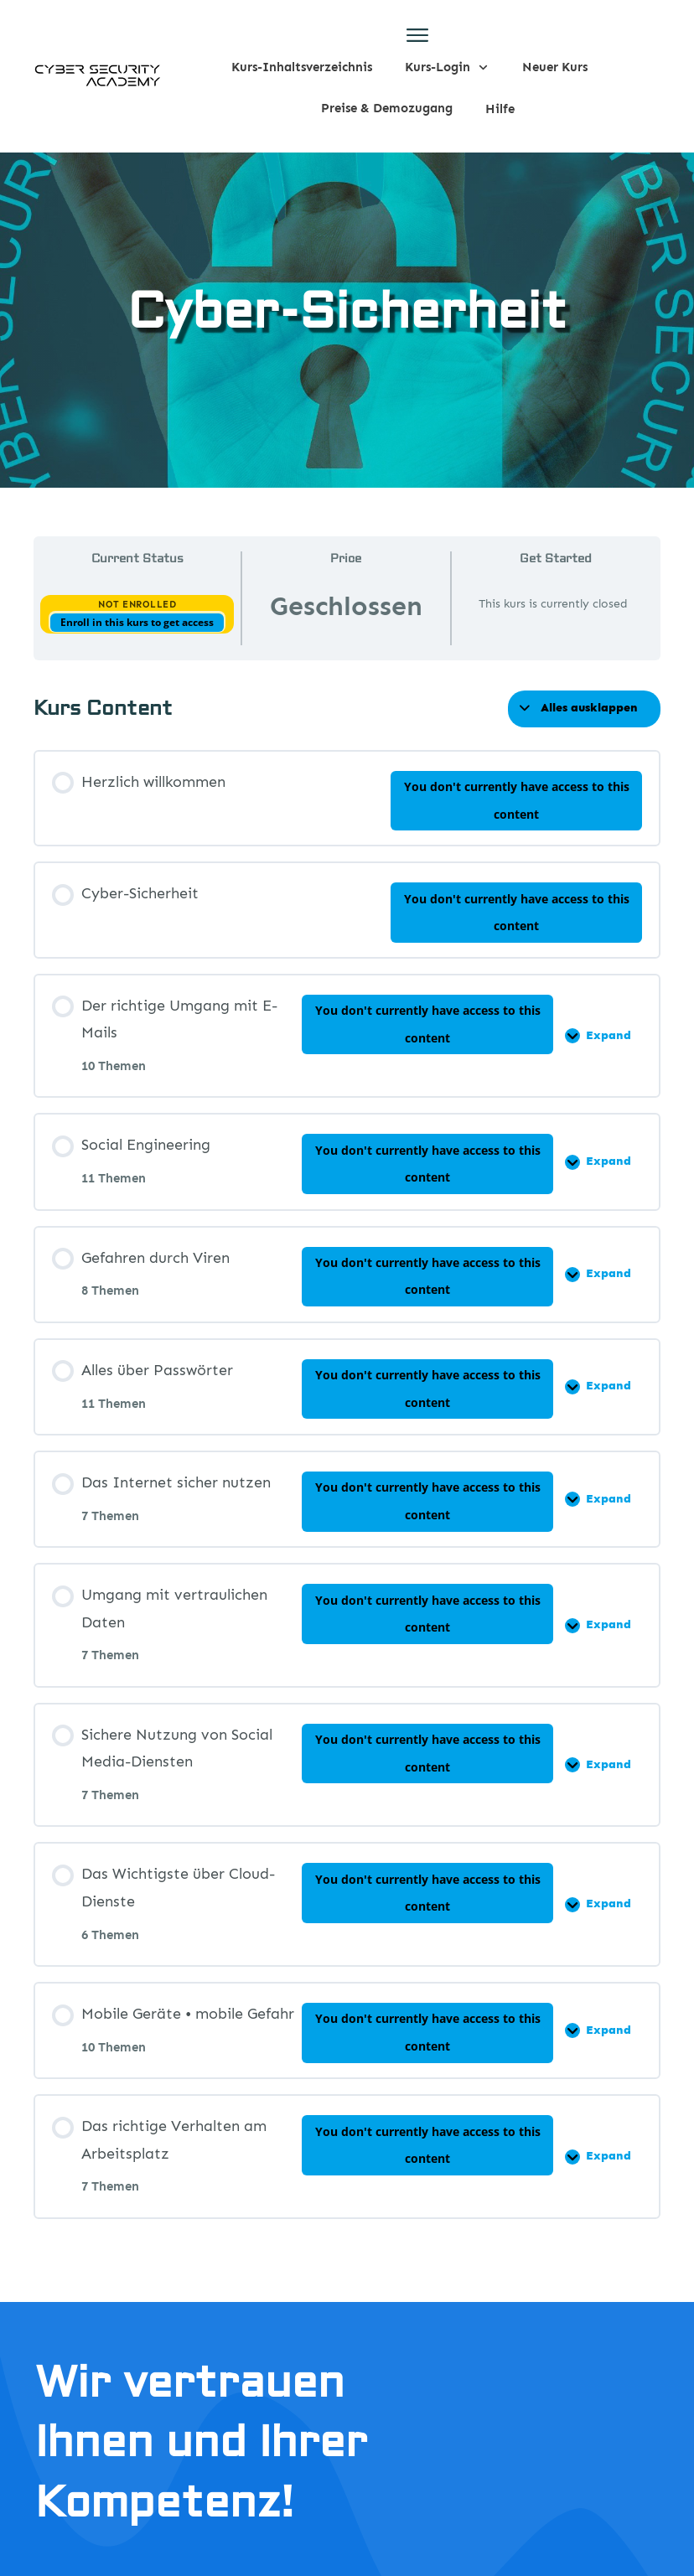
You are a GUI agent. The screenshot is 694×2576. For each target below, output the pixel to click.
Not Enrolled (137, 604)
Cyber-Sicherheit (347, 312)
